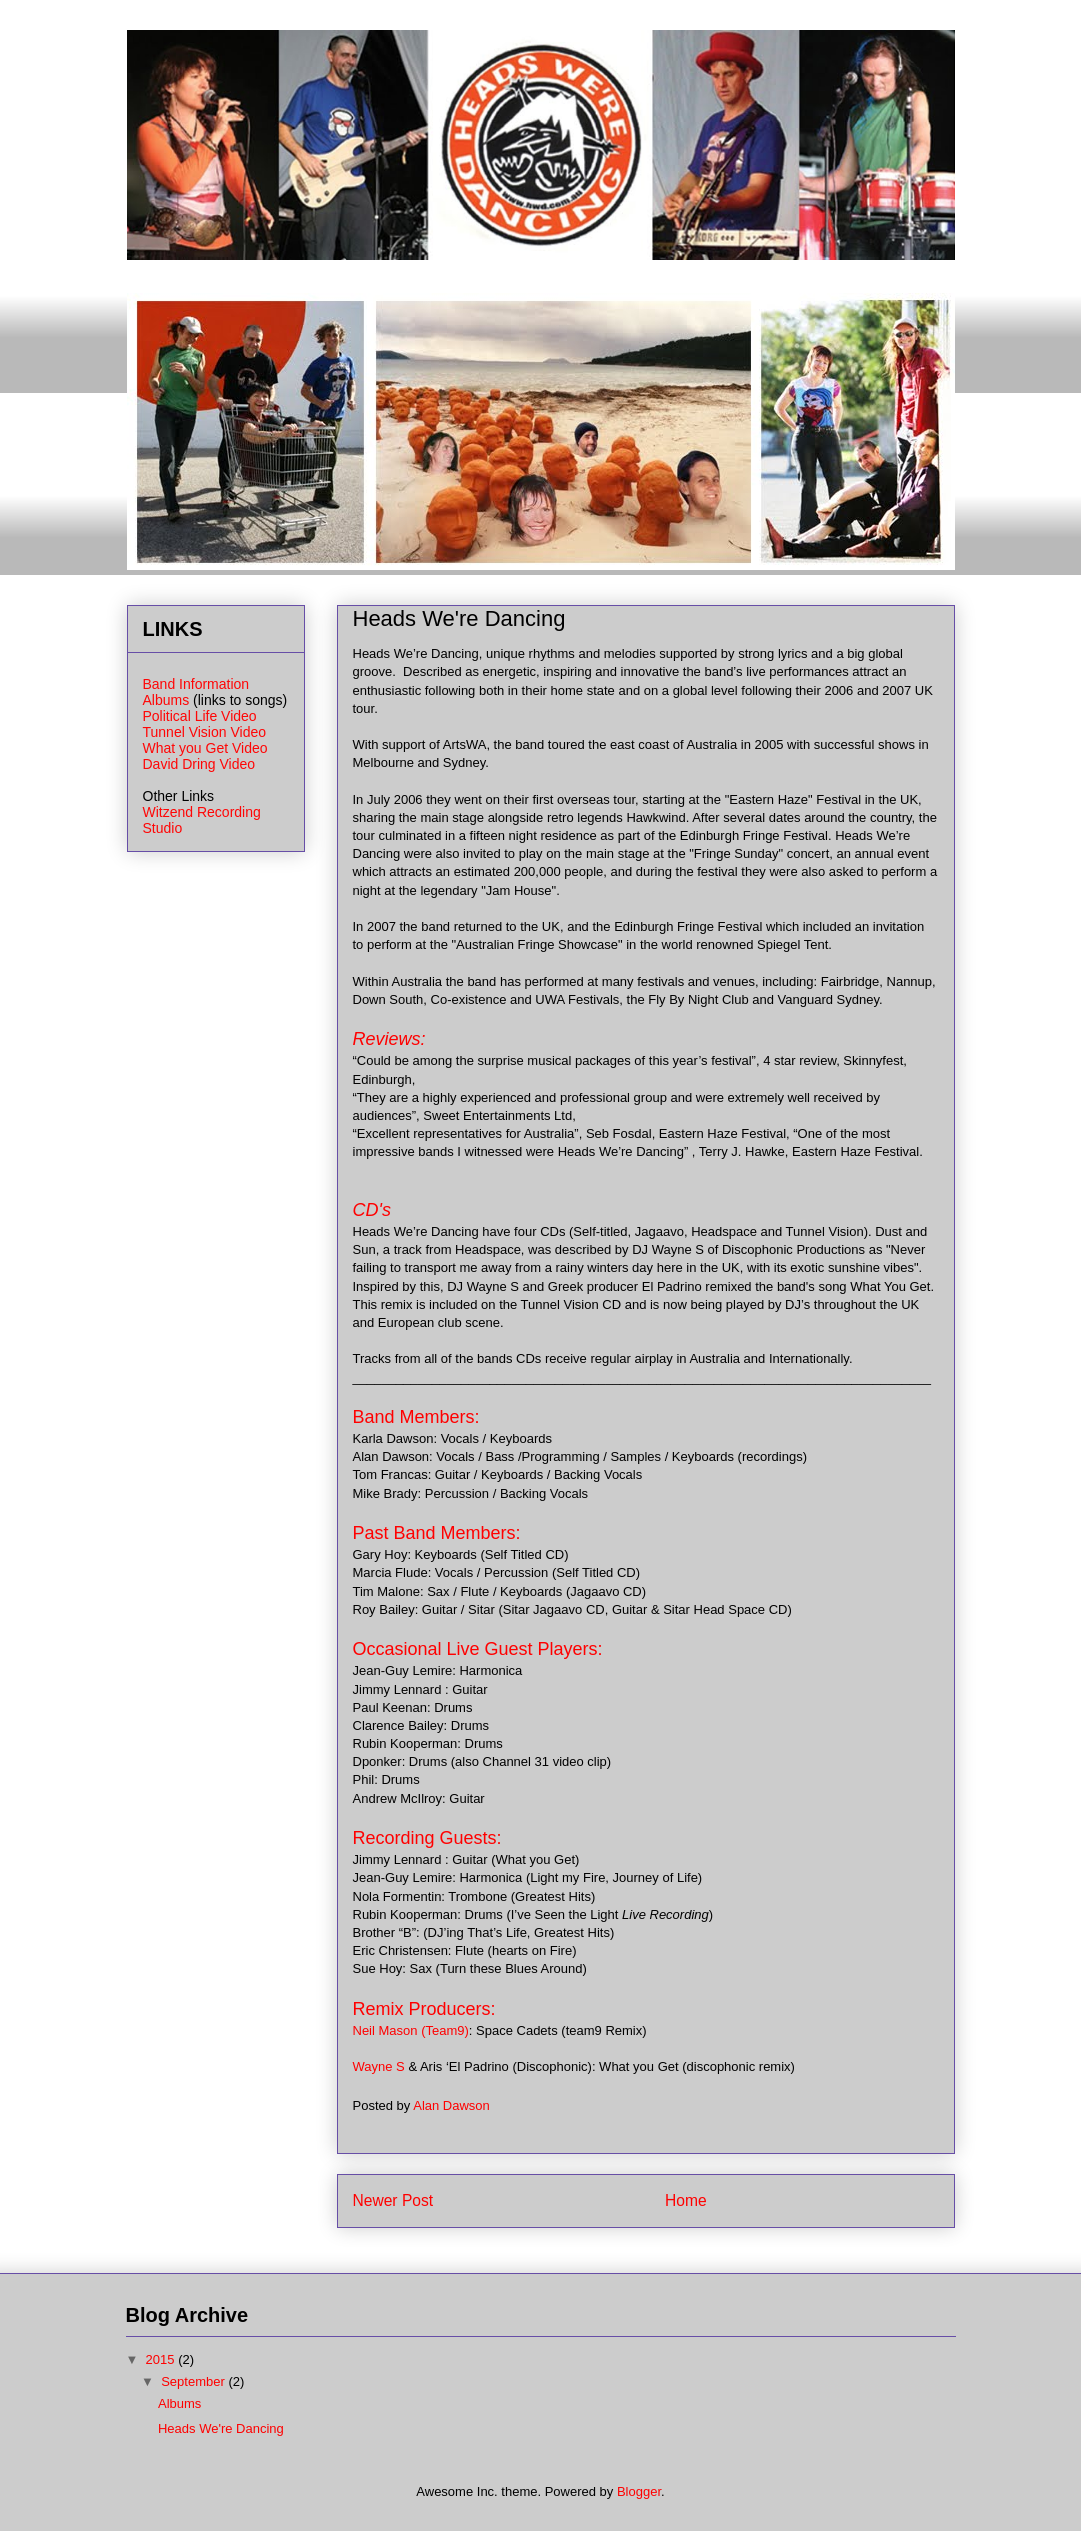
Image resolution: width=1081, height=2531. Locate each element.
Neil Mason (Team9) (411, 2030)
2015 (162, 2359)
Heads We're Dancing (221, 2428)
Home (686, 2200)
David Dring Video (199, 764)
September (194, 2381)
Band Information (196, 684)
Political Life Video (200, 716)
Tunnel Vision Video (205, 732)
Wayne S (379, 2066)
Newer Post (393, 2200)
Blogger (639, 2491)
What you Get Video (205, 748)
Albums (166, 700)
